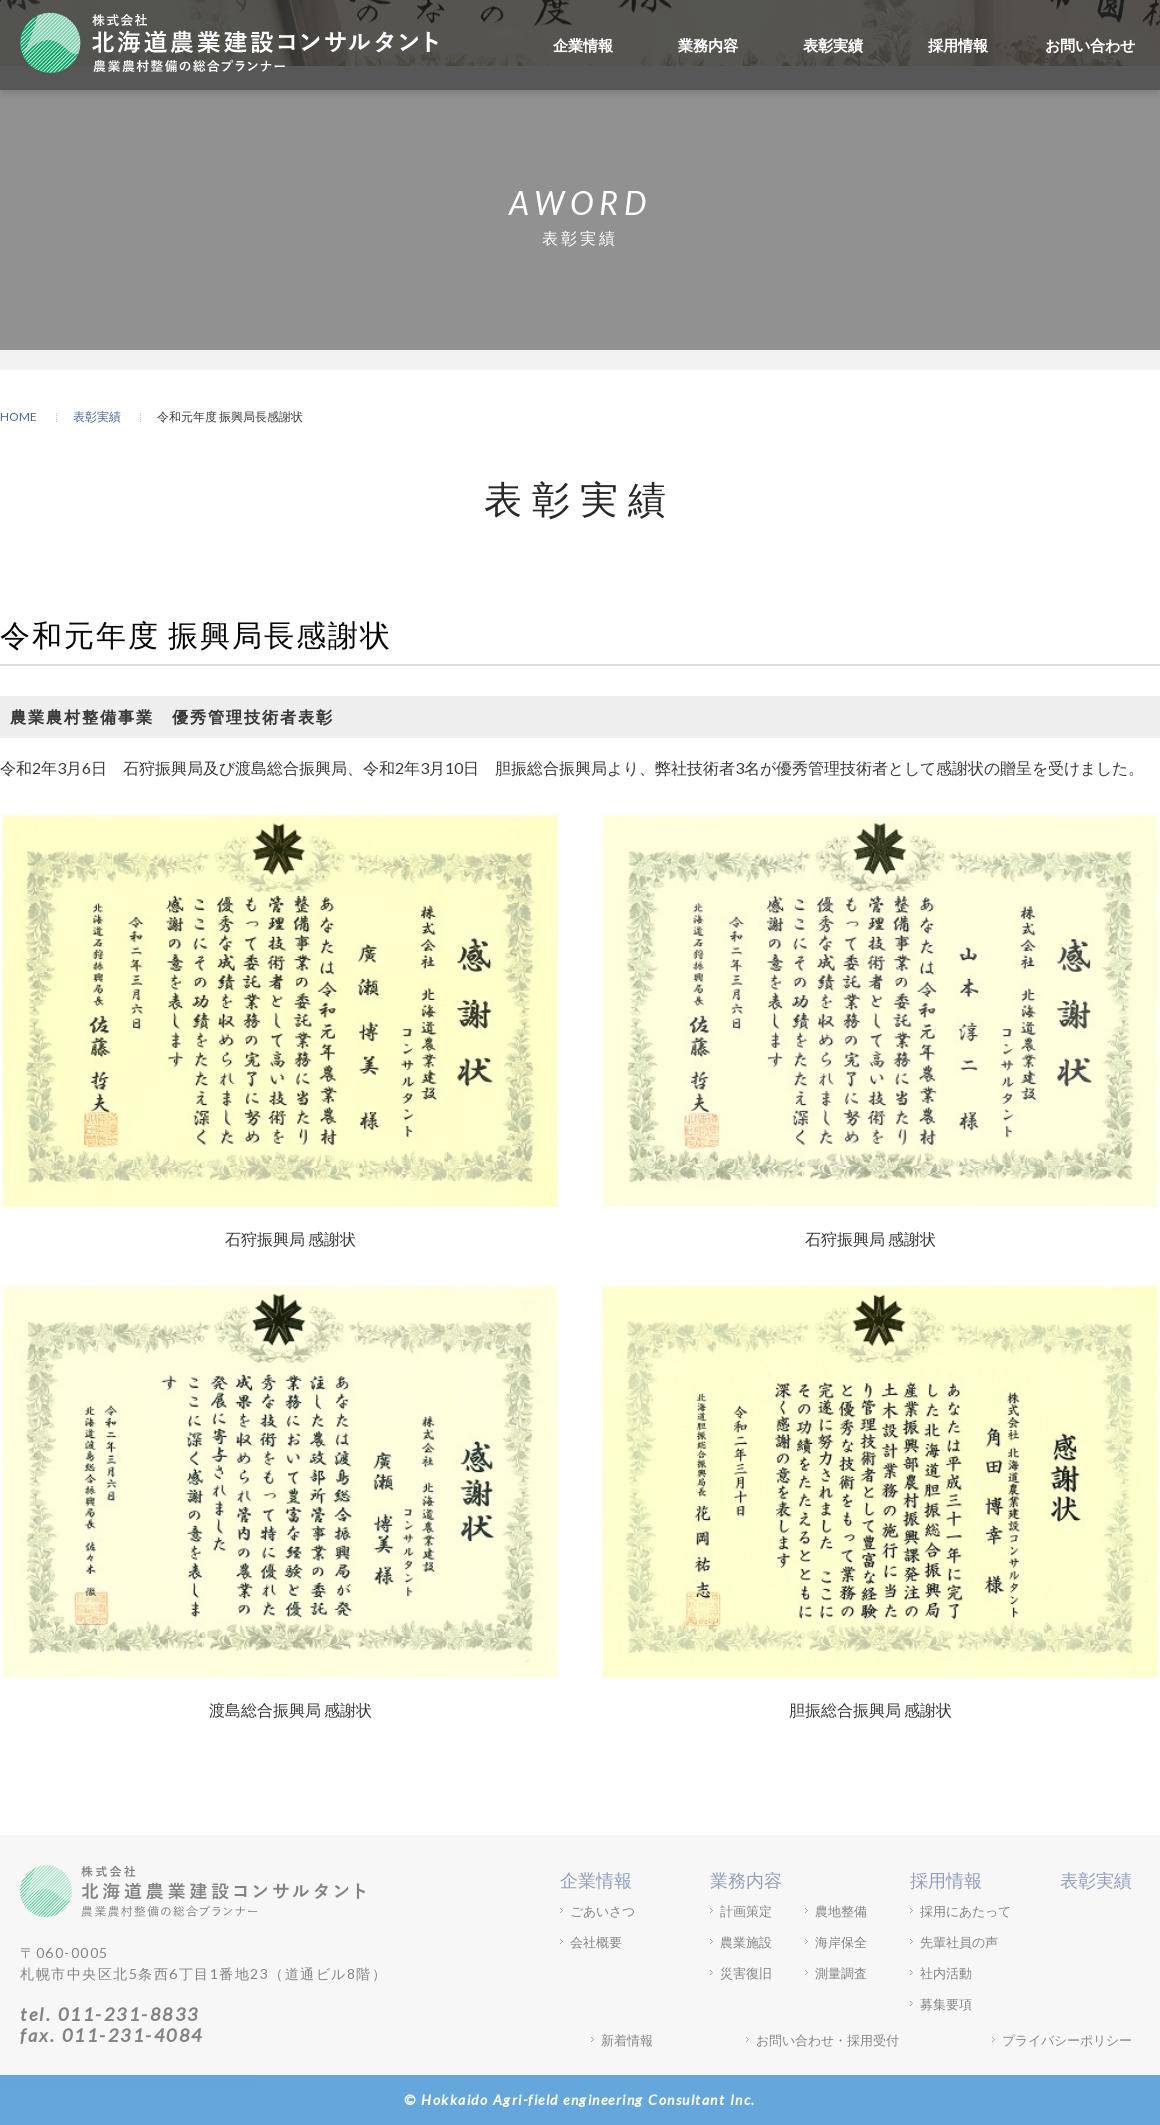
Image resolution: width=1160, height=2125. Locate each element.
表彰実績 (833, 45)
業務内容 (708, 45)
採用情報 (958, 45)
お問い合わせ (1090, 45)
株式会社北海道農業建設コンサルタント (229, 42)
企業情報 (583, 45)
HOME (18, 416)
